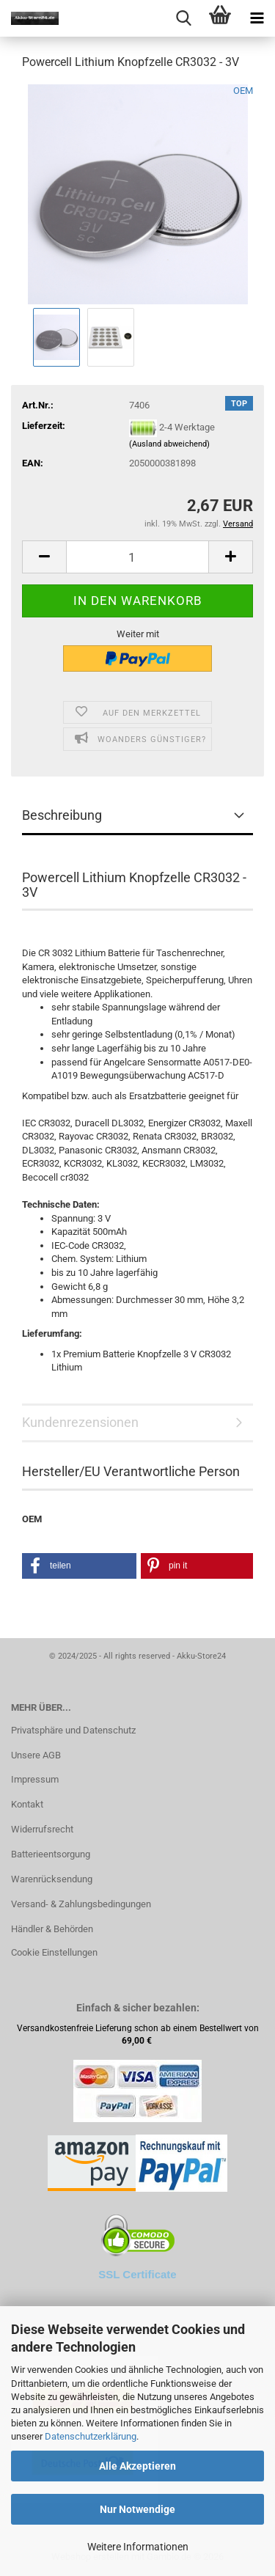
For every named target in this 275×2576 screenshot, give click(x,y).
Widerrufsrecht (42, 1829)
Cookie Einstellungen (54, 1952)
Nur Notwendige (137, 2509)
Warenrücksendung (51, 1879)
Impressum (35, 1779)
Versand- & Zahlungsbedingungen (81, 1903)
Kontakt (27, 1804)
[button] (44, 556)
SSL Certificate (137, 2274)
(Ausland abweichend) (169, 444)
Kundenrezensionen (80, 1422)
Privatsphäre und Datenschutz (73, 1730)
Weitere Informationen (137, 2547)
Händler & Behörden (52, 1928)
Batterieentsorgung (50, 1854)
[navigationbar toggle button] (256, 18)
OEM (243, 90)
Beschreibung (62, 815)
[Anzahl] (137, 556)
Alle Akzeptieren (137, 2466)
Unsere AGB (36, 1755)
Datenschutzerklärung (90, 2436)
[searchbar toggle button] (183, 18)
